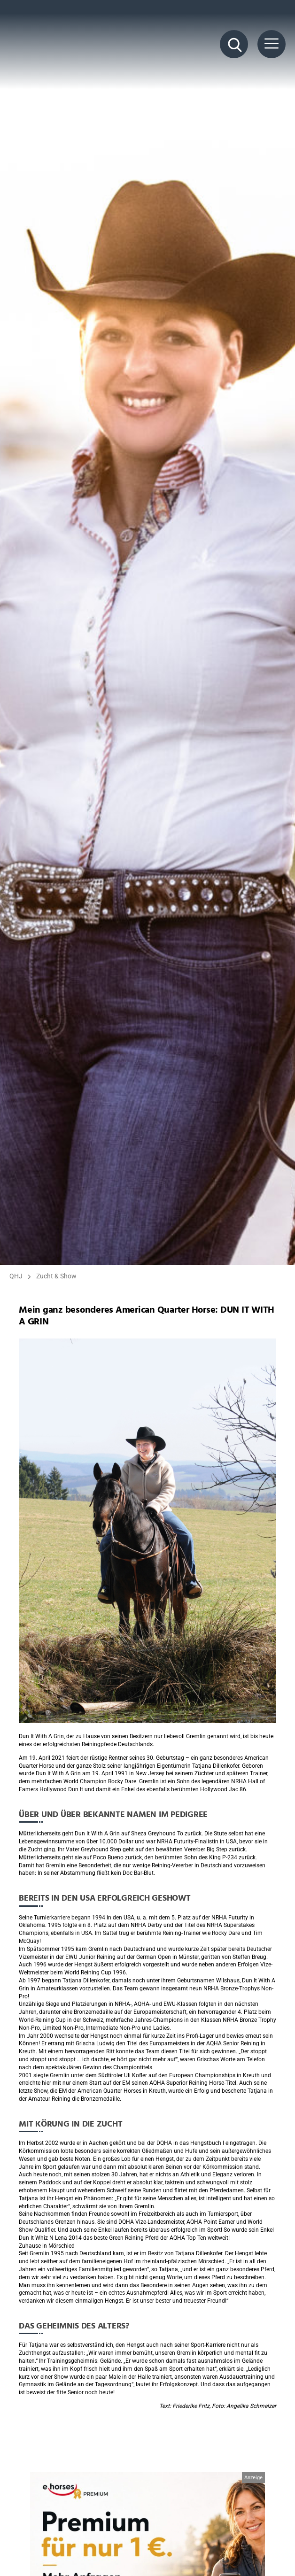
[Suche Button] (234, 44)
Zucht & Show (56, 1276)
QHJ (16, 1276)
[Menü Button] (271, 44)
